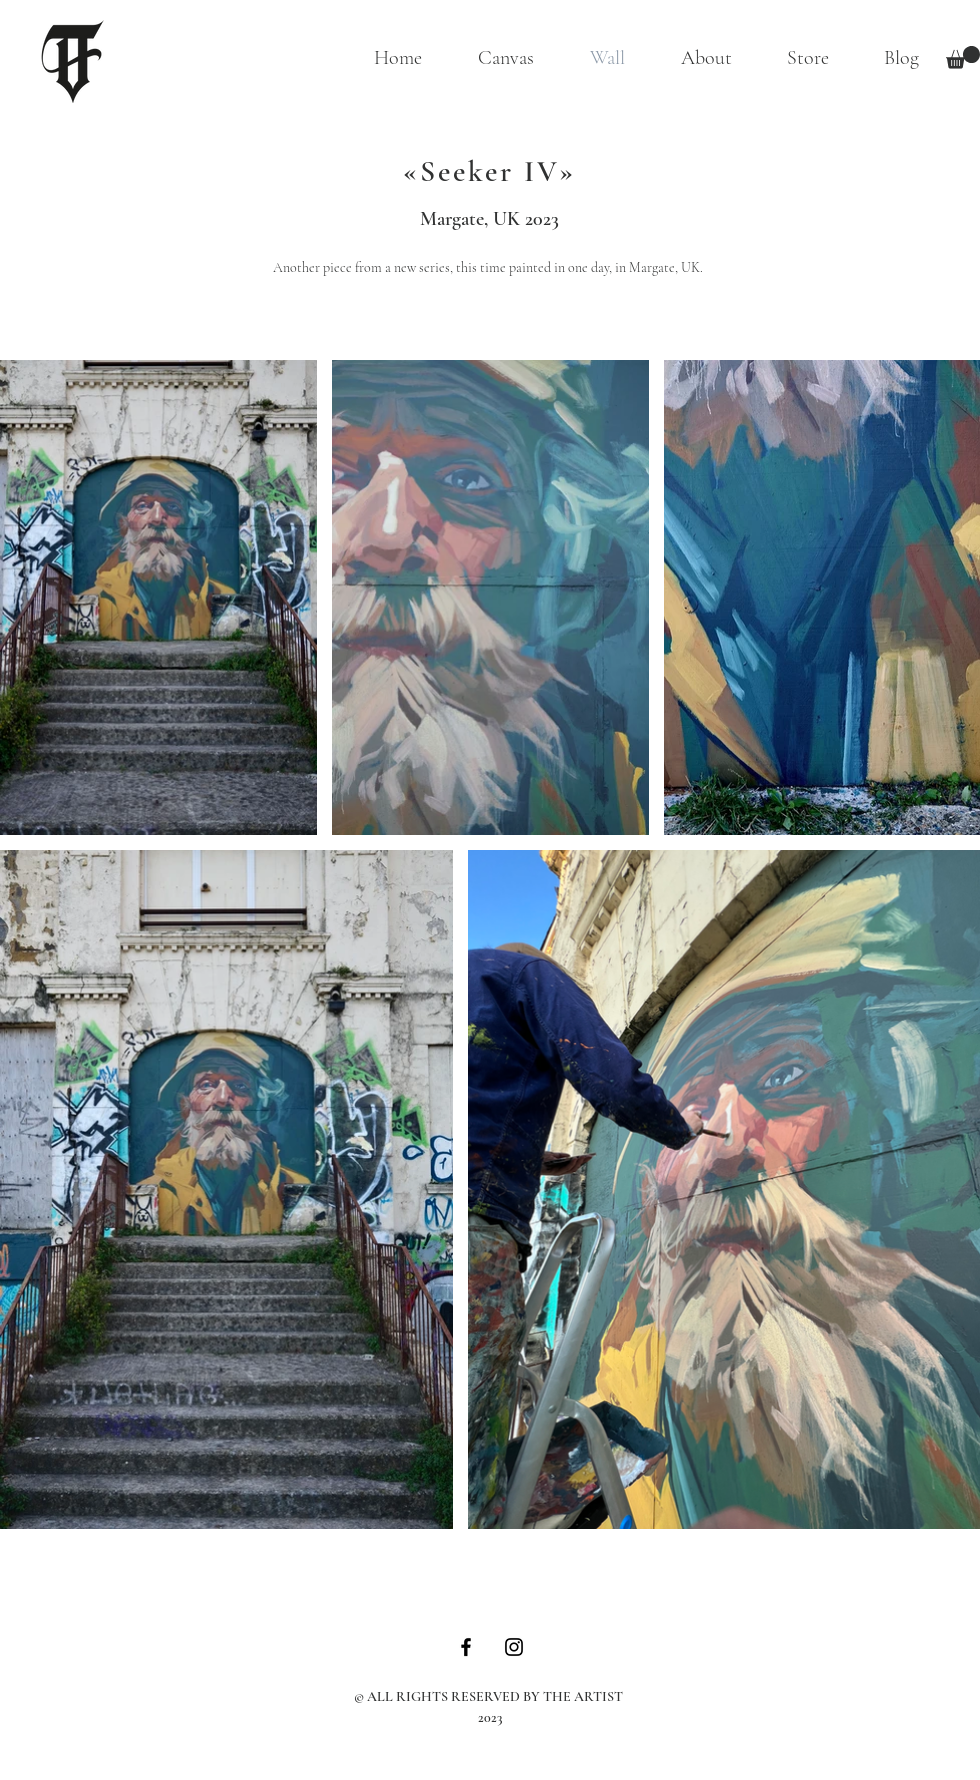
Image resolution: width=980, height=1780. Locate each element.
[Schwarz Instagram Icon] (514, 1647)
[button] (963, 57)
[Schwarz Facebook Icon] (466, 1647)
